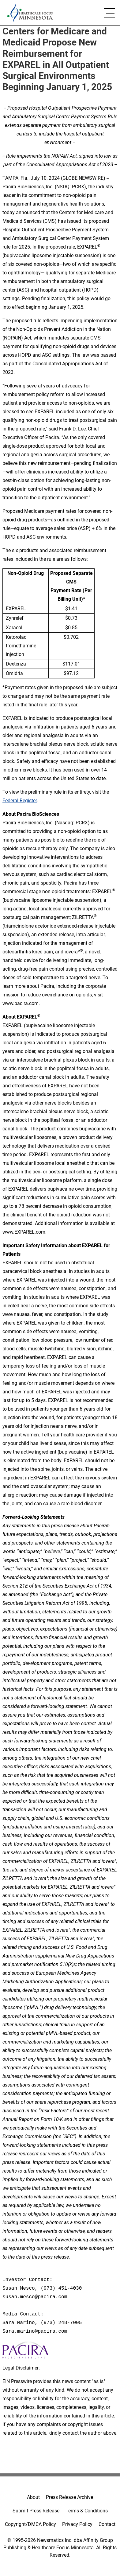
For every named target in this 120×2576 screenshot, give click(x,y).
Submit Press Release (36, 2511)
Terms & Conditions (87, 2511)
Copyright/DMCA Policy (30, 2524)
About (33, 2497)
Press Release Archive (69, 2497)
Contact (107, 2524)
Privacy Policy (77, 2524)
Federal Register (19, 800)
